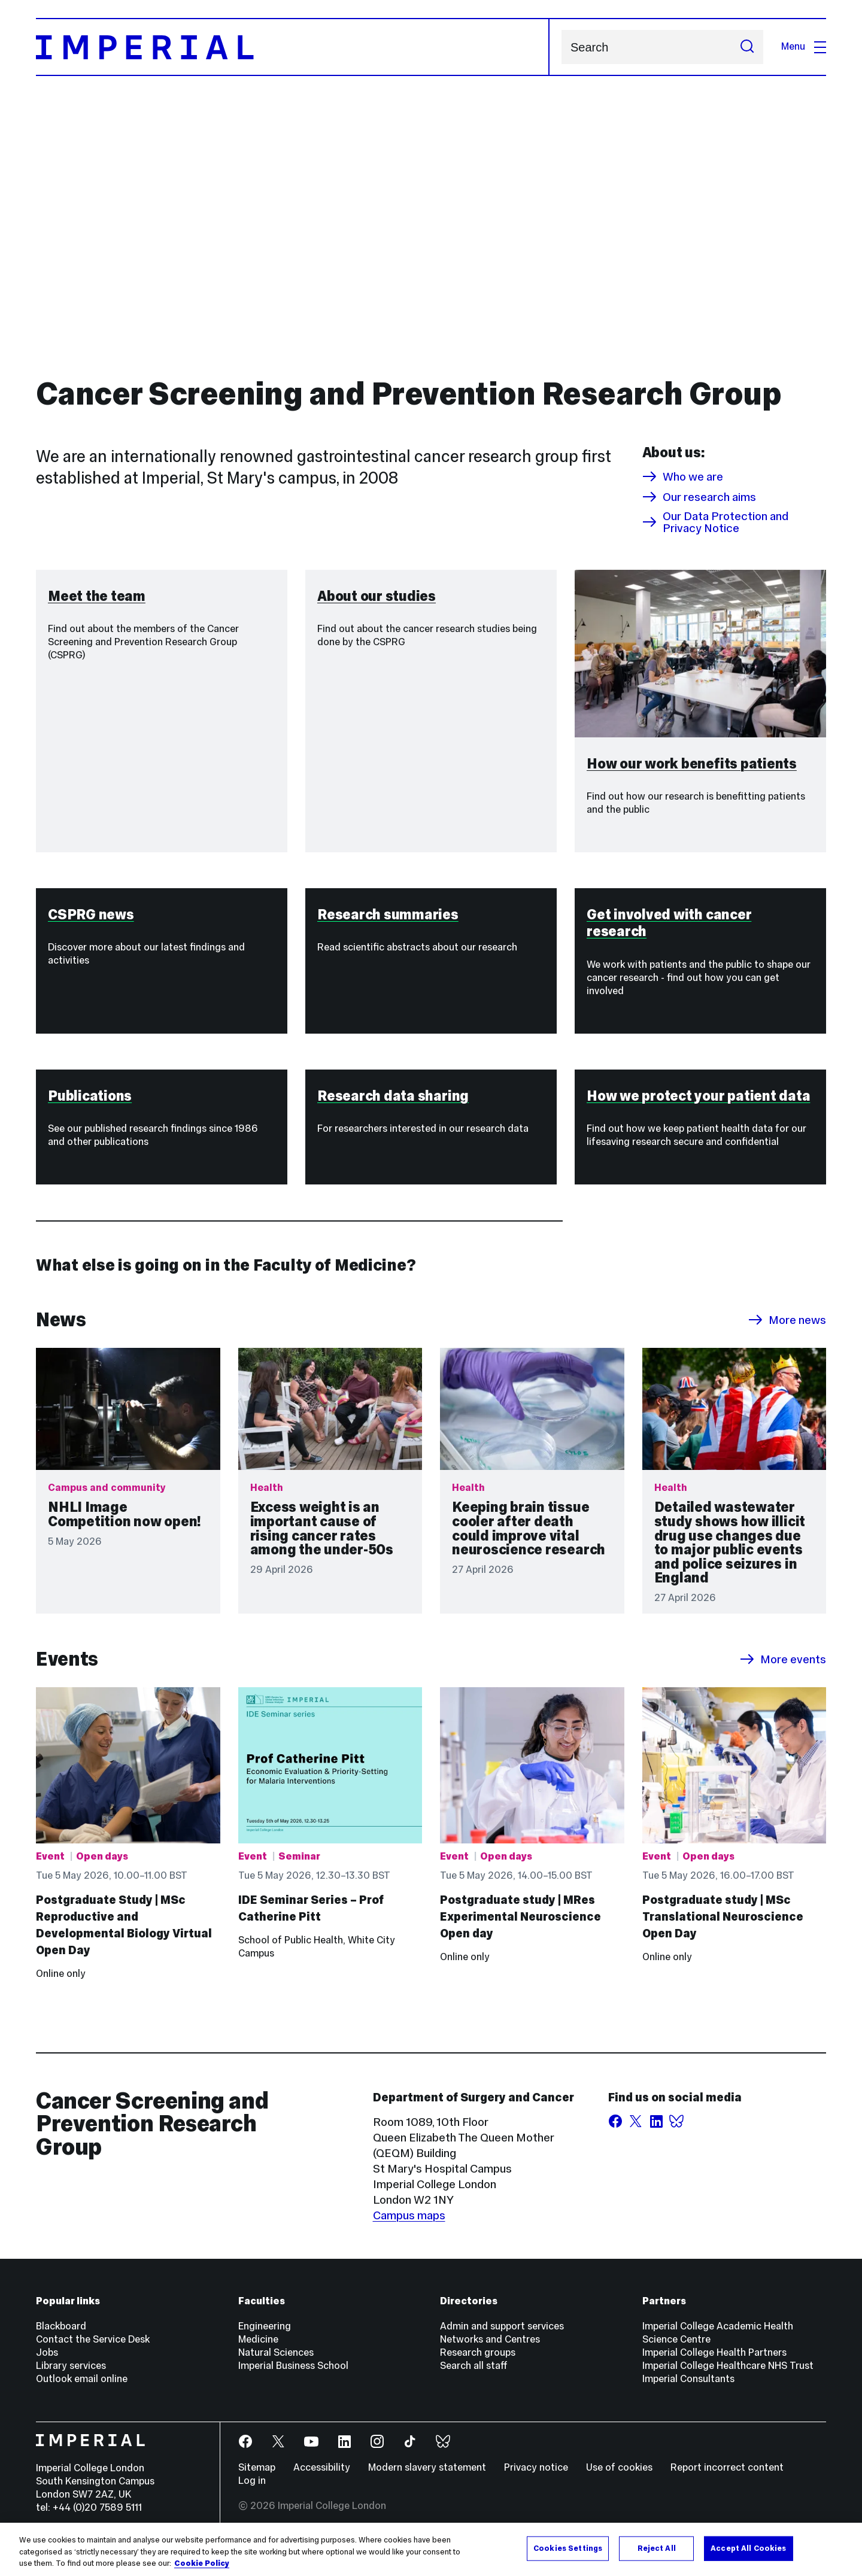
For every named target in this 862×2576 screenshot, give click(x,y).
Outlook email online (82, 2392)
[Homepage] (293, 47)
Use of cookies (619, 2480)
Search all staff (474, 2379)
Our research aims (699, 497)
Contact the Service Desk (93, 2352)
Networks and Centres (490, 2352)
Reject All (657, 2548)
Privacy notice (536, 2480)
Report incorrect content (727, 2480)
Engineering (264, 2339)
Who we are (682, 476)
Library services (71, 2379)
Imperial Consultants (688, 2392)
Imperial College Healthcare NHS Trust (728, 2379)
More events (783, 1672)
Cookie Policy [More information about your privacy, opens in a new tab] (201, 2563)
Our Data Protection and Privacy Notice (715, 522)
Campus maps (409, 2228)
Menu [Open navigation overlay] (803, 46)
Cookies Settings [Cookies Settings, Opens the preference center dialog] (567, 2548)
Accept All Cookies (748, 2548)
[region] (431, 2549)
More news (787, 1333)
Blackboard (61, 2339)
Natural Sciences (276, 2365)
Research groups (477, 2365)
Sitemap (256, 2480)
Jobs (47, 2365)
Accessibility (321, 2480)
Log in (252, 2493)
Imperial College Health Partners (714, 2365)
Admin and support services (502, 2339)
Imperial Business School (293, 2379)
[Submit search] (747, 47)
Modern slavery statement (427, 2480)
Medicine (258, 2352)
